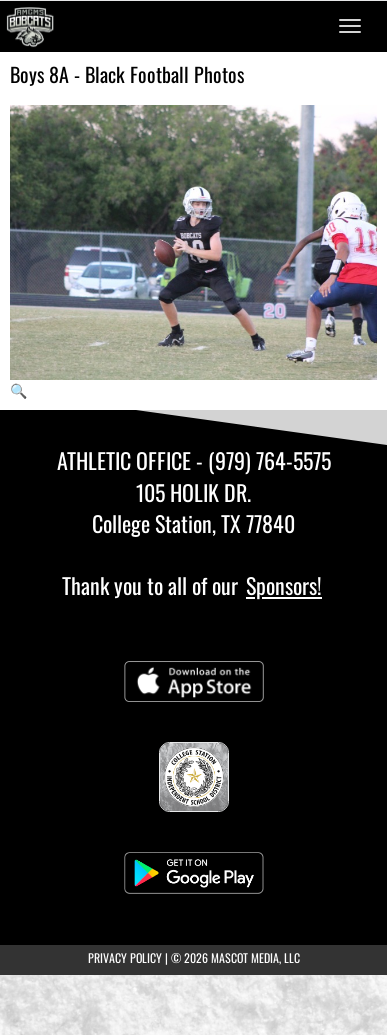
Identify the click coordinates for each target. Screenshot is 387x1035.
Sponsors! (284, 585)
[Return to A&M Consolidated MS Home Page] (30, 26)
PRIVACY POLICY (125, 957)
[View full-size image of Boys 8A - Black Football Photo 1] (193, 252)
